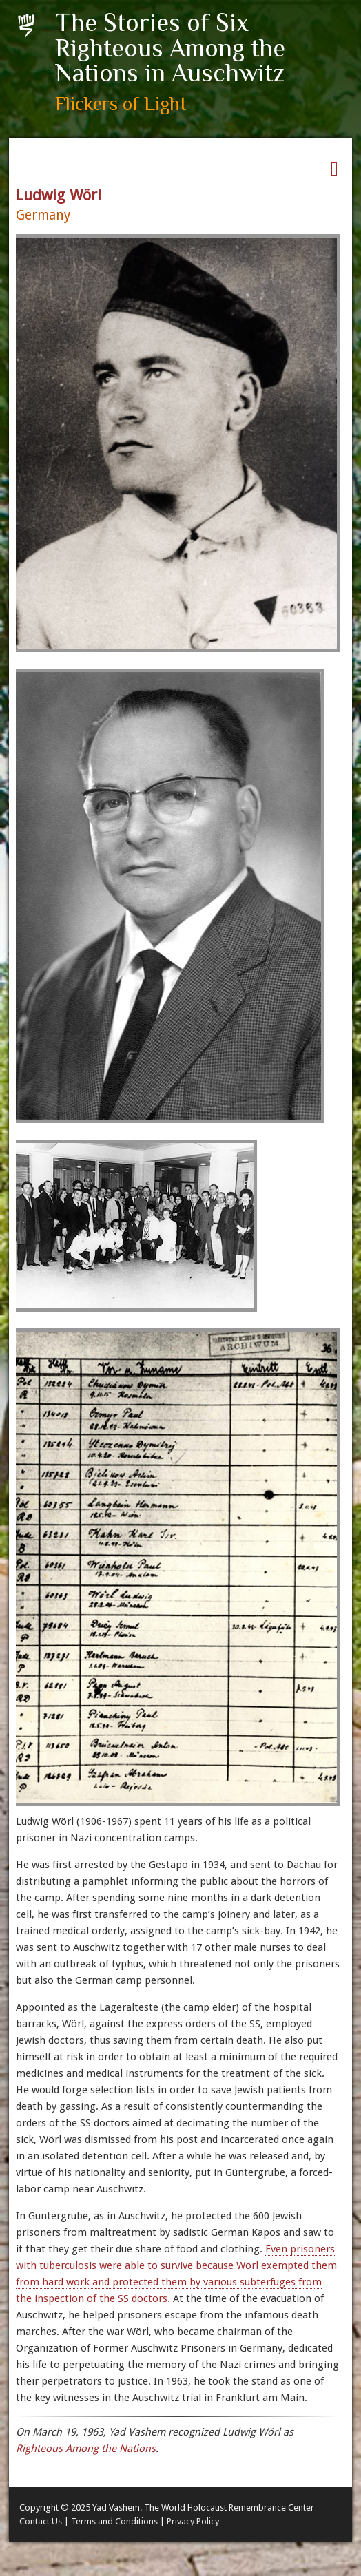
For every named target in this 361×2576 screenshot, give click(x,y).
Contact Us (40, 2521)
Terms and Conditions (114, 2521)
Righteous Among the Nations (86, 2448)
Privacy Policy (193, 2521)
